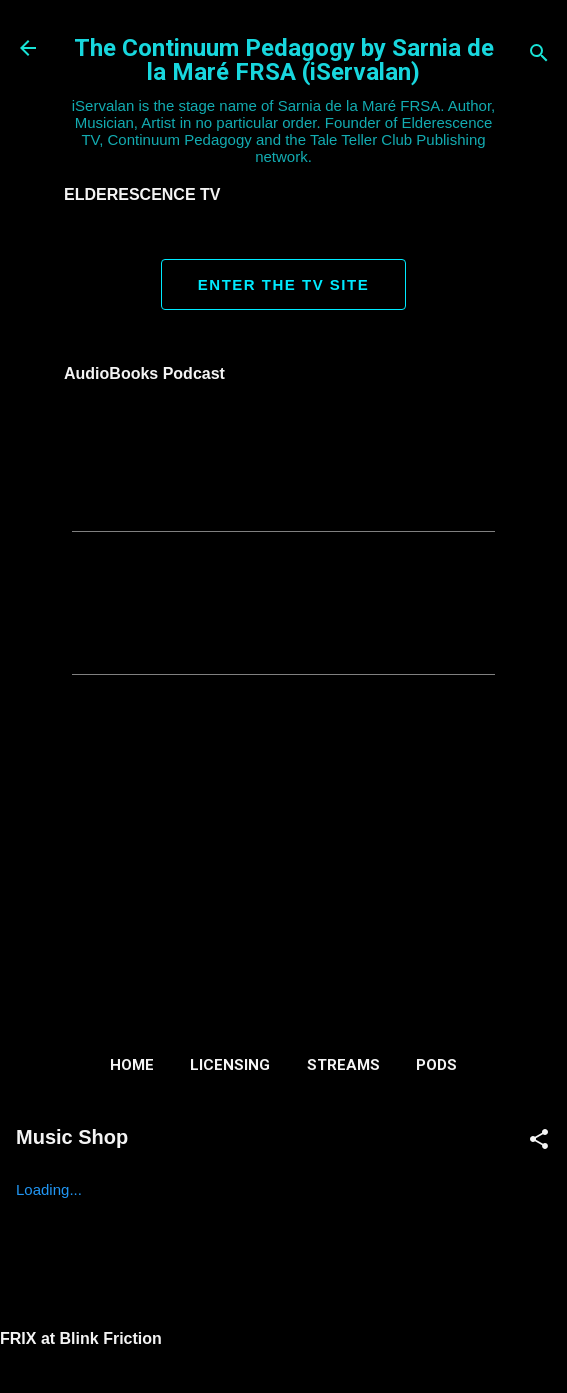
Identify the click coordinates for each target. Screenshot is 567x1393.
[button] (539, 1140)
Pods (436, 1065)
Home (132, 1065)
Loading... (49, 1189)
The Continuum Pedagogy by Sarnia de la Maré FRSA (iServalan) (284, 60)
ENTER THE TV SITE (283, 284)
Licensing (230, 1065)
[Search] (539, 54)
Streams (343, 1065)
